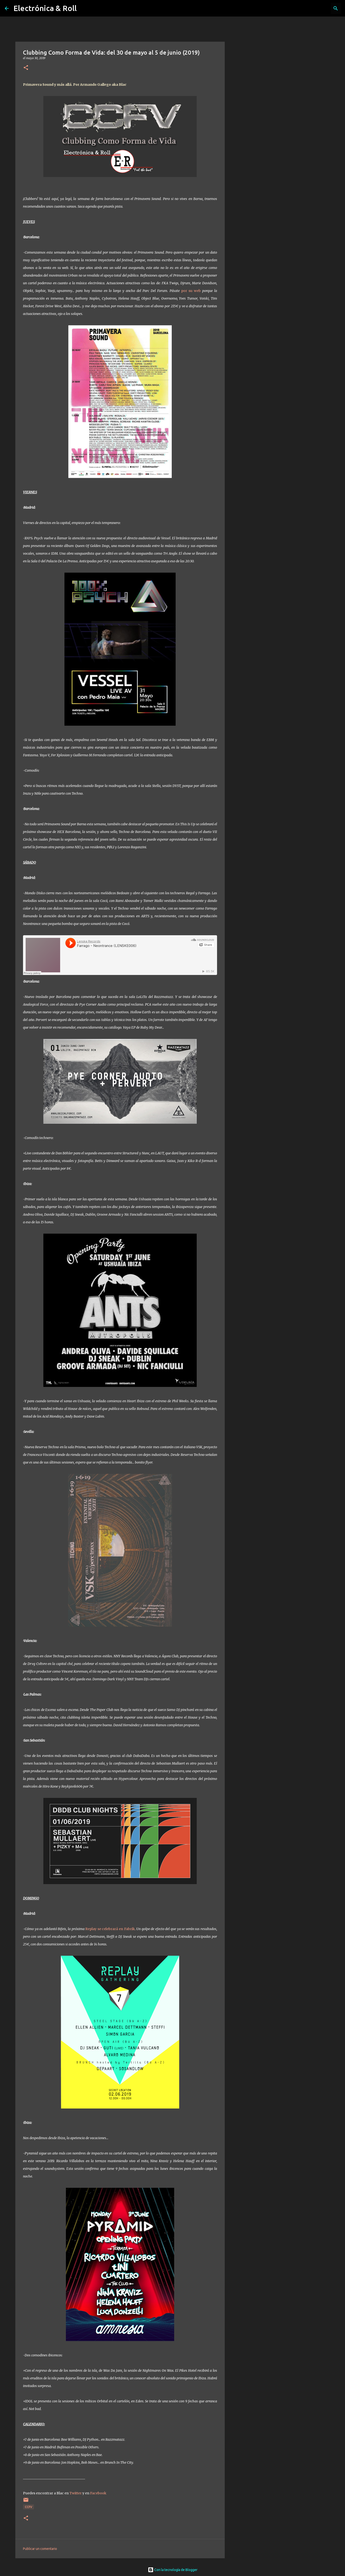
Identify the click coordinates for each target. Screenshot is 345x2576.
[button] (26, 68)
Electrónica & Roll (45, 8)
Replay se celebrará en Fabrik (110, 1929)
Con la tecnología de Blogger (172, 2570)
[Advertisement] (249, 207)
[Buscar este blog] (316, 8)
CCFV (28, 2506)
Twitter (75, 2493)
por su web (191, 291)
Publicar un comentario (40, 2549)
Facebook (98, 2493)
